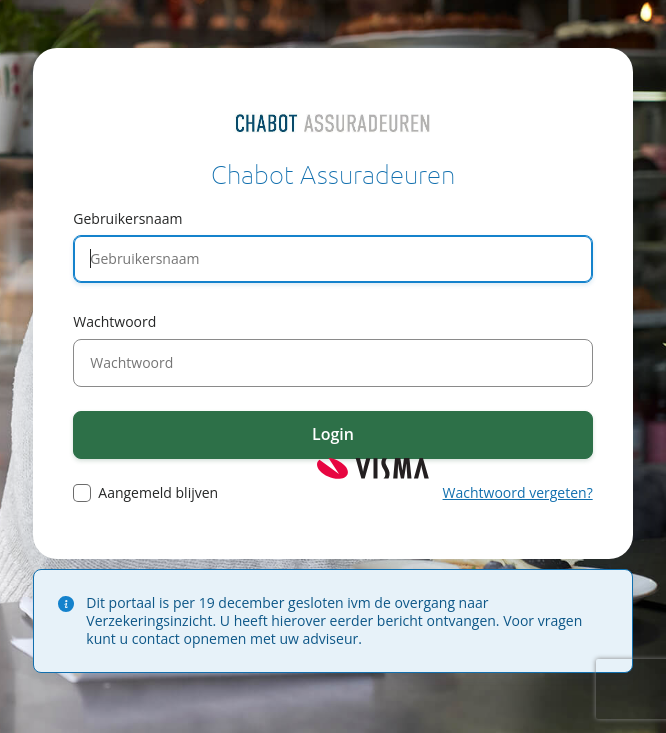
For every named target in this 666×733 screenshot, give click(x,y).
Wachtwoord (114, 321)
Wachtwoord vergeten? (518, 492)
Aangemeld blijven (158, 493)
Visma (373, 468)
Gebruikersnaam (127, 218)
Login (333, 434)
